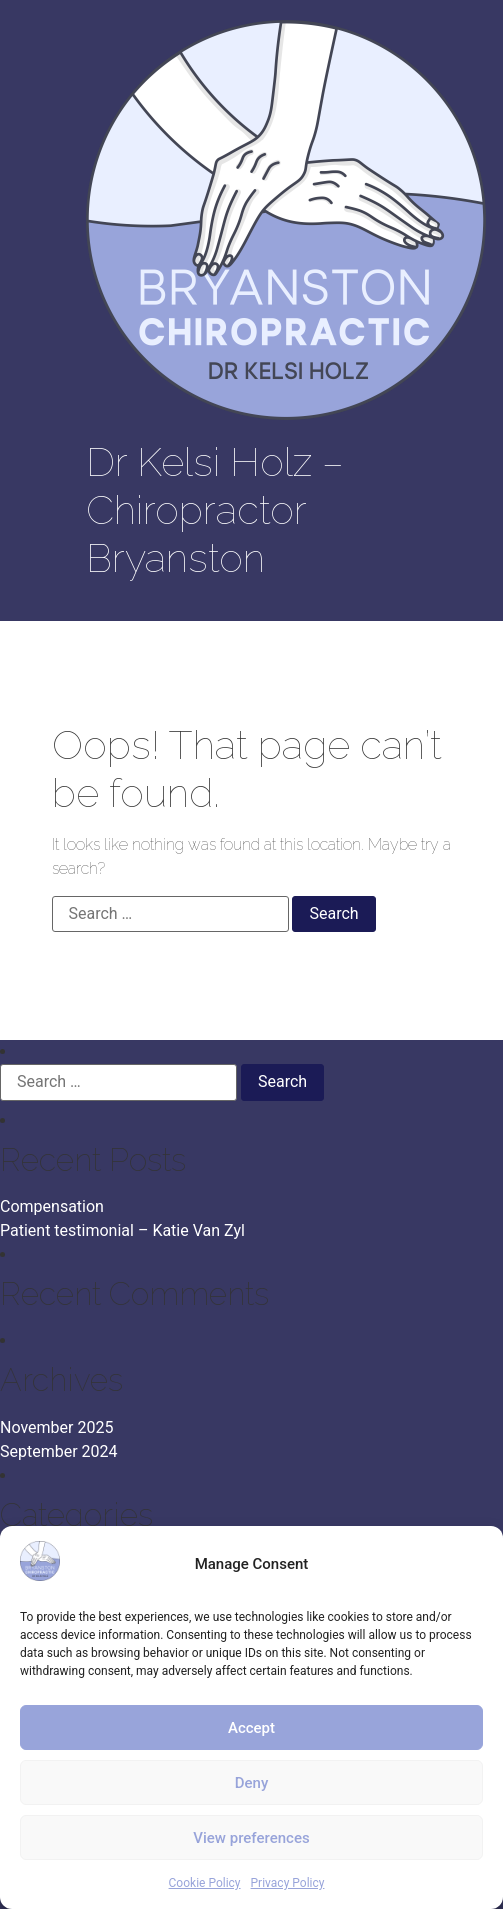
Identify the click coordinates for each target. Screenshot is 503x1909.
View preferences (251, 1838)
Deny (252, 1783)
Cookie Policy (205, 1883)
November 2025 (56, 1427)
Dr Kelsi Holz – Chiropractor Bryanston (215, 509)
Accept (251, 1728)
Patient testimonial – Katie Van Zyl (122, 1230)
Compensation (52, 1206)
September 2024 (59, 1451)
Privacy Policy (288, 1883)
